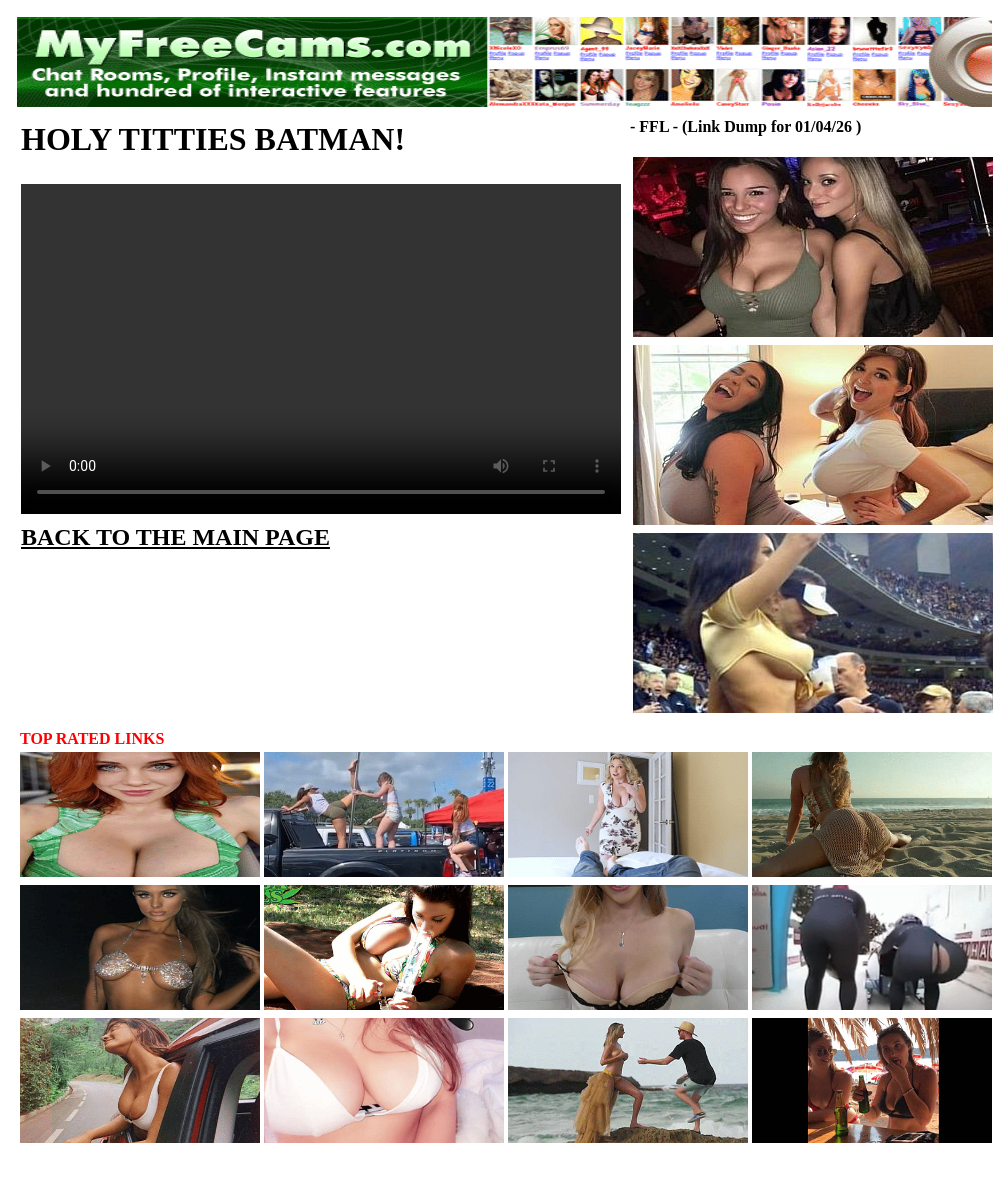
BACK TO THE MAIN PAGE (175, 537)
